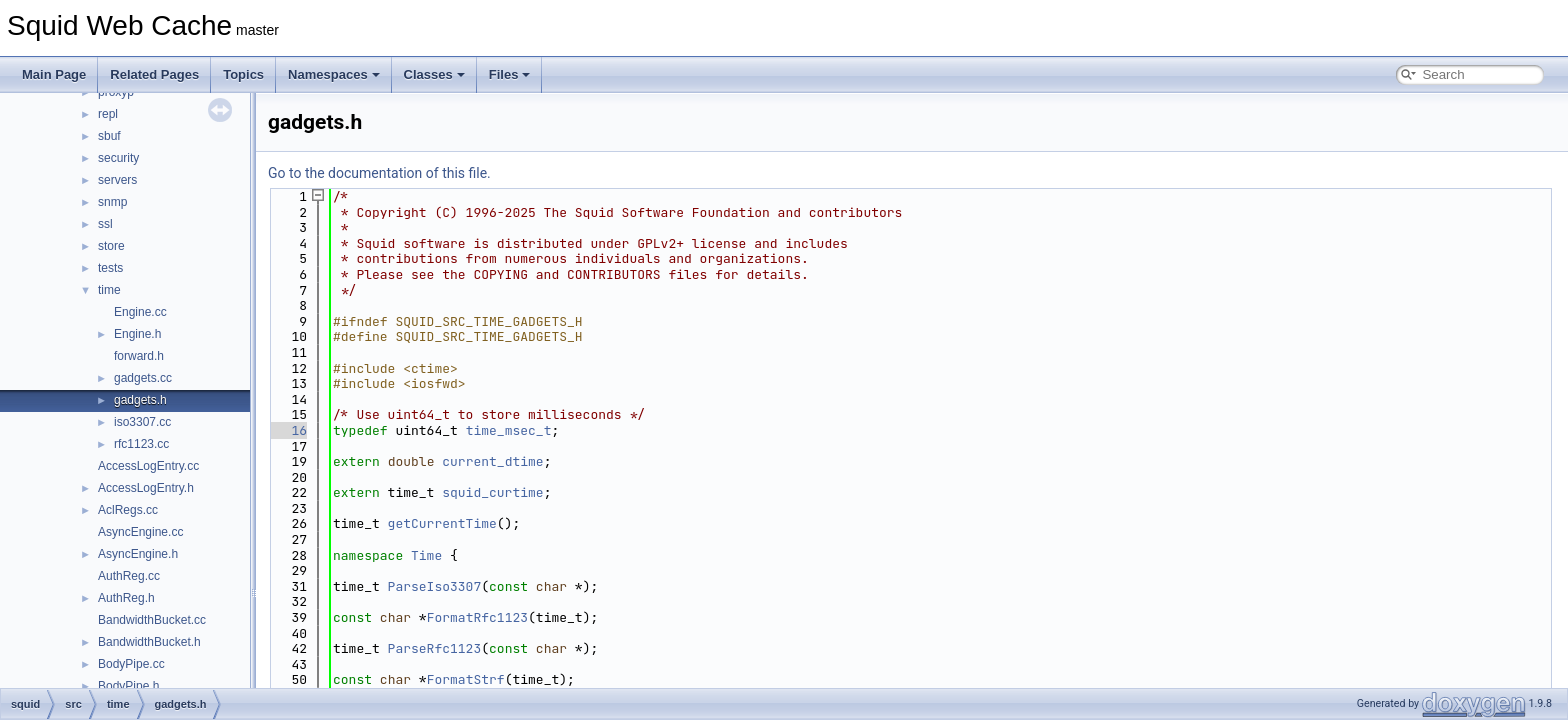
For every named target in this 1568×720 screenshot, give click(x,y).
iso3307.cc (142, 422)
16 (287, 430)
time (109, 290)
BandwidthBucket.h (149, 642)
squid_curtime (492, 492)
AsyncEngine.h (138, 554)
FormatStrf (466, 679)
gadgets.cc (143, 378)
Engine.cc (140, 312)
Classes (434, 74)
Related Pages (154, 74)
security (118, 158)
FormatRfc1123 (477, 617)
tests (110, 268)
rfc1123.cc (141, 444)
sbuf (109, 136)
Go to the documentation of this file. (379, 173)
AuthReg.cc (129, 576)
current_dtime (492, 461)
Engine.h (137, 334)
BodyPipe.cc (131, 664)
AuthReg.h (126, 598)
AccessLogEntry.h (146, 488)
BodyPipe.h (128, 686)
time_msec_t (509, 430)
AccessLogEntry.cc (148, 466)
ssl (105, 224)
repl (108, 114)
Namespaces (334, 74)
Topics (243, 74)
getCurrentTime (442, 523)
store (111, 246)
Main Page (54, 74)
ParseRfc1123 (435, 648)
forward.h (139, 356)
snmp (112, 202)
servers (117, 180)
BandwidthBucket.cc (152, 620)
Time (426, 555)
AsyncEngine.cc (140, 532)
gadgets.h (140, 400)
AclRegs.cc (128, 510)
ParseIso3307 (435, 586)
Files (510, 74)
